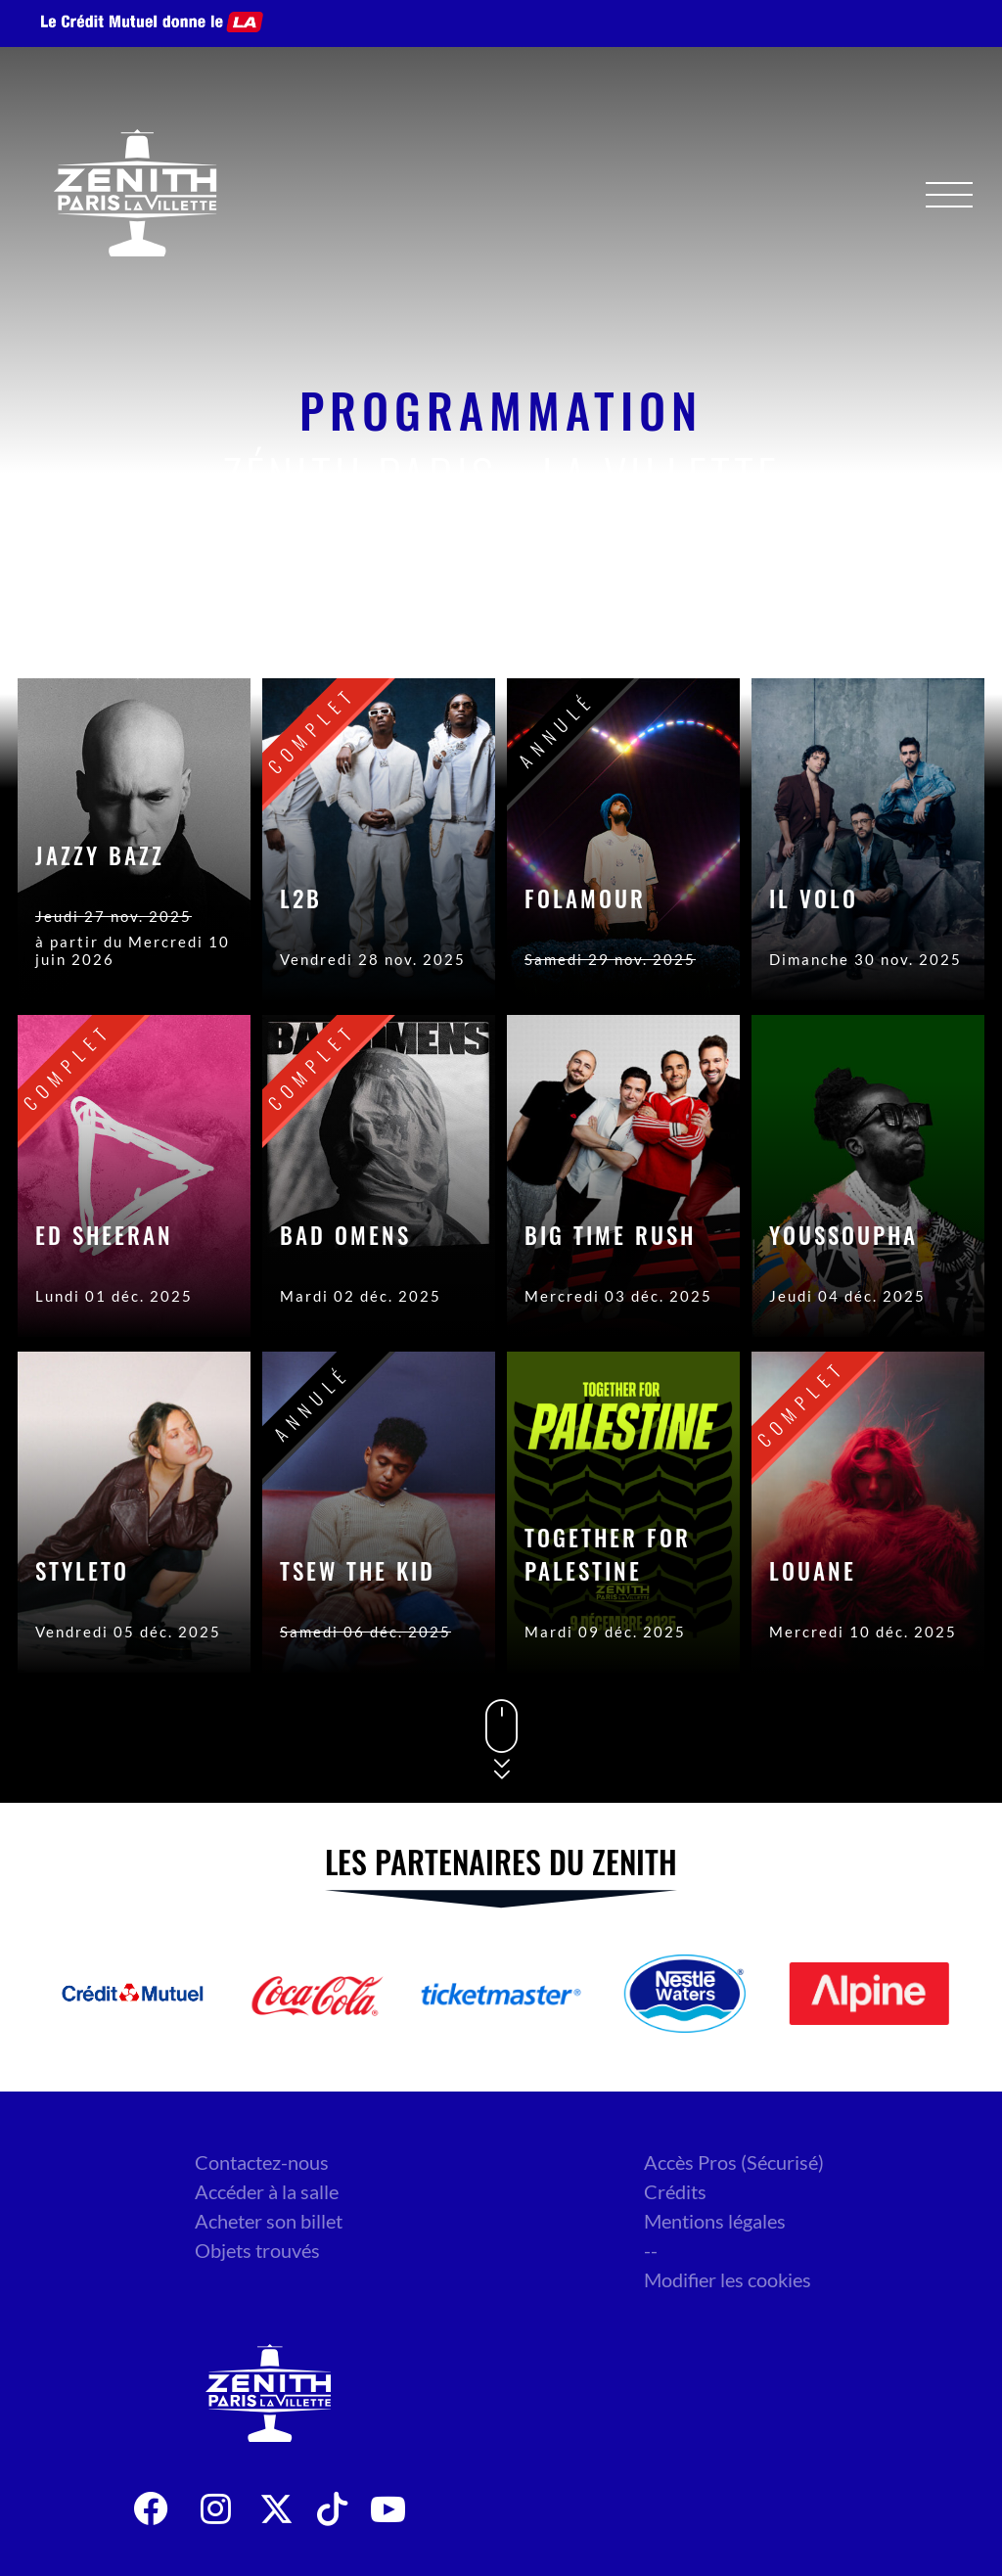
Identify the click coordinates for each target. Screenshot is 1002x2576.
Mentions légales (715, 2220)
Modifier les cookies (727, 2279)
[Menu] (949, 194)
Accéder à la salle (267, 2191)
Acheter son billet (268, 2220)
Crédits (675, 2191)
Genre (829, 619)
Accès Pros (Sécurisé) (734, 2162)
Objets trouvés (257, 2250)
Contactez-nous (262, 2162)
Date (726, 619)
